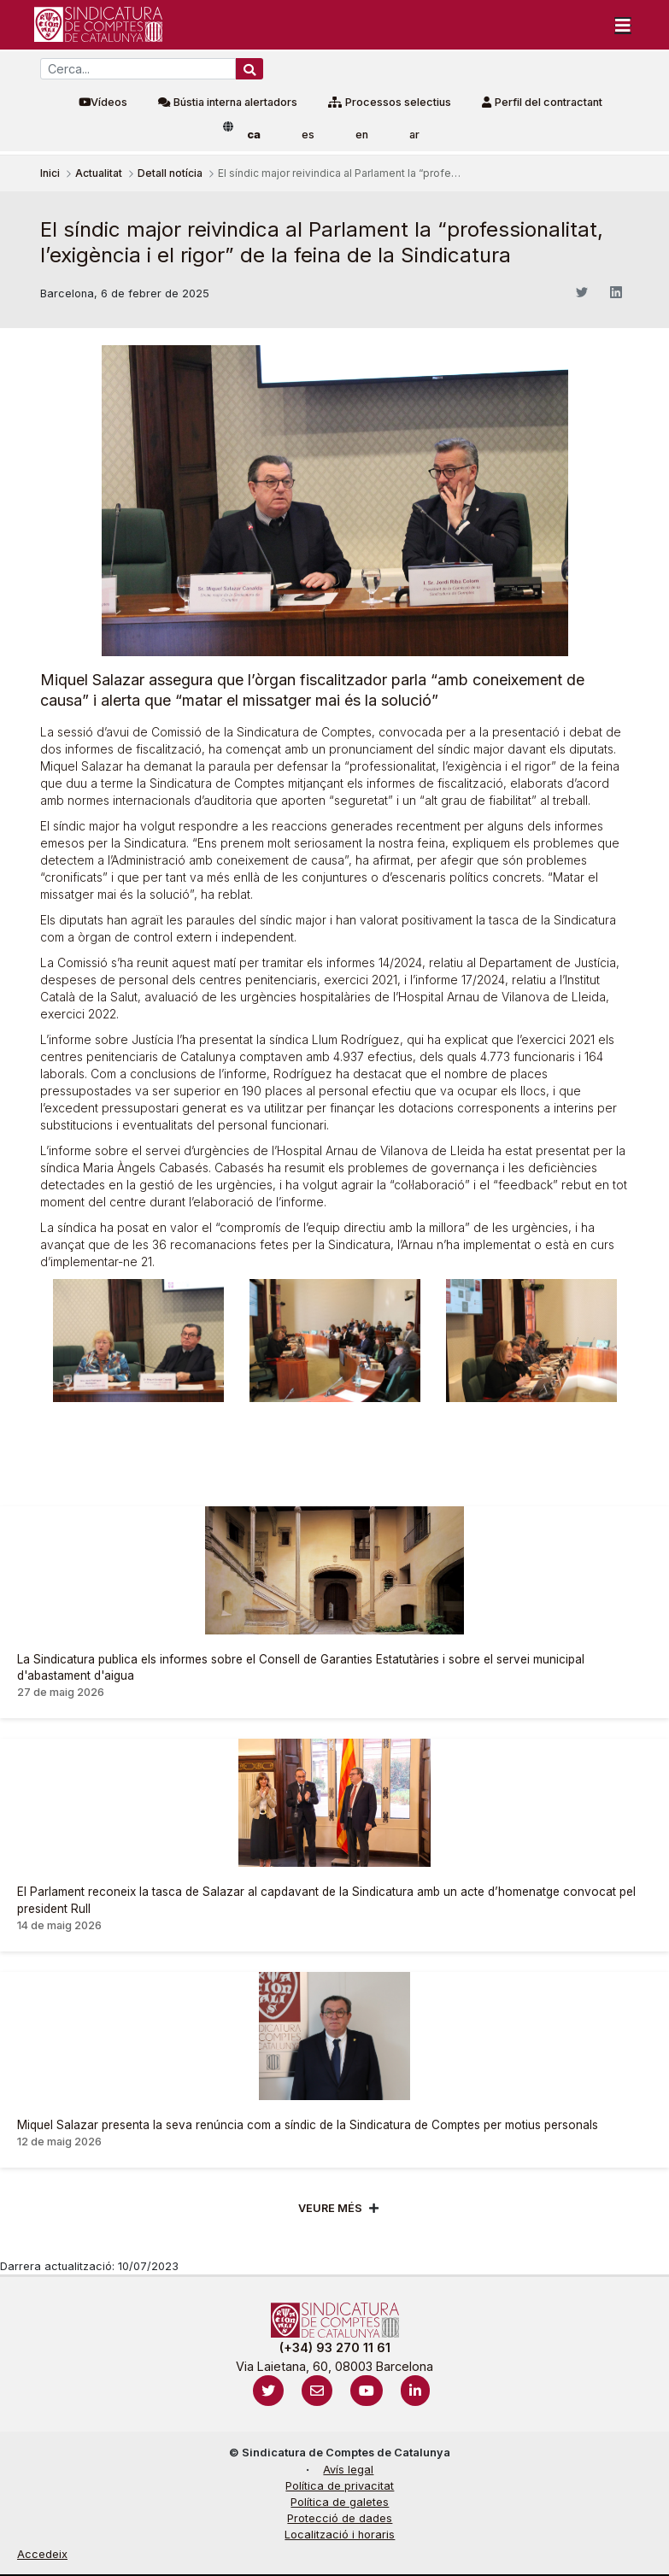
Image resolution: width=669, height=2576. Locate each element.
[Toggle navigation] (623, 24)
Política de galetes (339, 2502)
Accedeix (42, 2554)
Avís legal (348, 2469)
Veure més (330, 2208)
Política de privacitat (339, 2485)
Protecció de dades (339, 2518)
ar (414, 134)
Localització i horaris (340, 2534)
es (308, 134)
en (361, 134)
